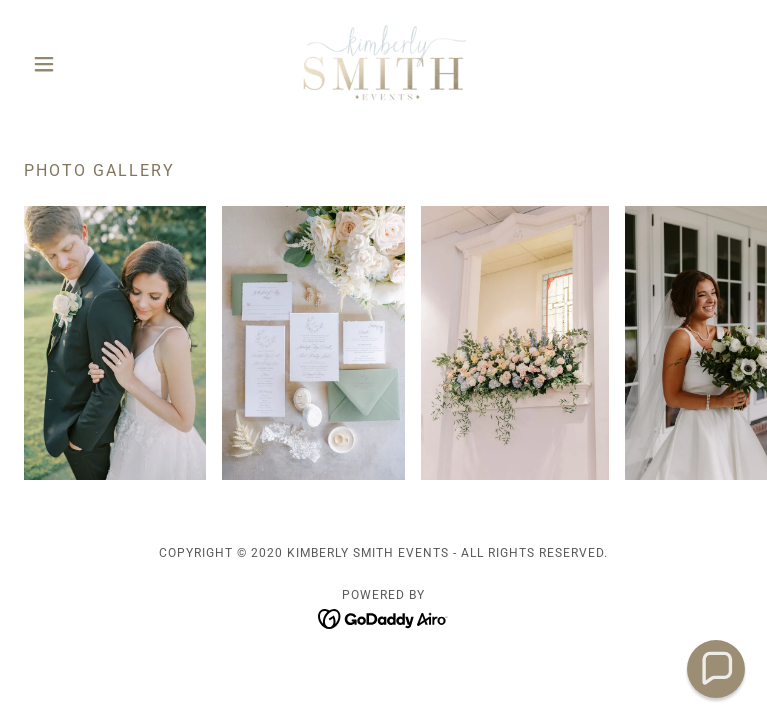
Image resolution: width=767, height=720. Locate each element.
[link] (383, 64)
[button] (78, 64)
